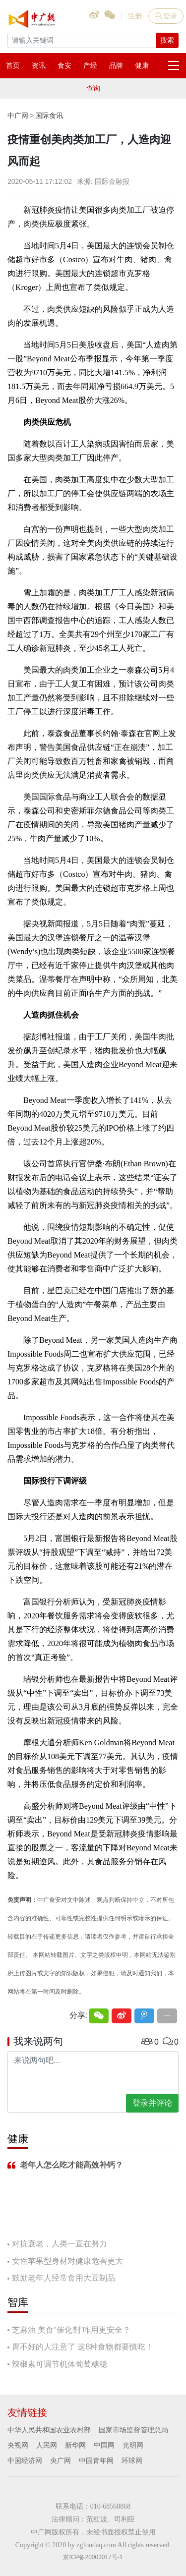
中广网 (17, 115)
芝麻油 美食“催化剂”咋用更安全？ (71, 2330)
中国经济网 (24, 2460)
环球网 (132, 2460)
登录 (166, 16)
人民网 (46, 2445)
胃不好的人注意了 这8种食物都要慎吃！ (82, 2347)
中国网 (104, 2445)
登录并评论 (152, 2103)
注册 (135, 16)
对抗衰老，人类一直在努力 (59, 2243)
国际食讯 (49, 115)
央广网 (60, 2460)
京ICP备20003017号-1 (93, 2557)
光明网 (133, 2445)
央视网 (17, 2445)
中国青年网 (96, 2460)
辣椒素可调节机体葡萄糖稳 (59, 2364)
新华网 (75, 2445)
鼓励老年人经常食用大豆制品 (63, 2278)
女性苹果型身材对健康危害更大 (67, 2261)
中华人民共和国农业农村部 (49, 2430)
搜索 (167, 40)
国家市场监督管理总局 (133, 2430)
